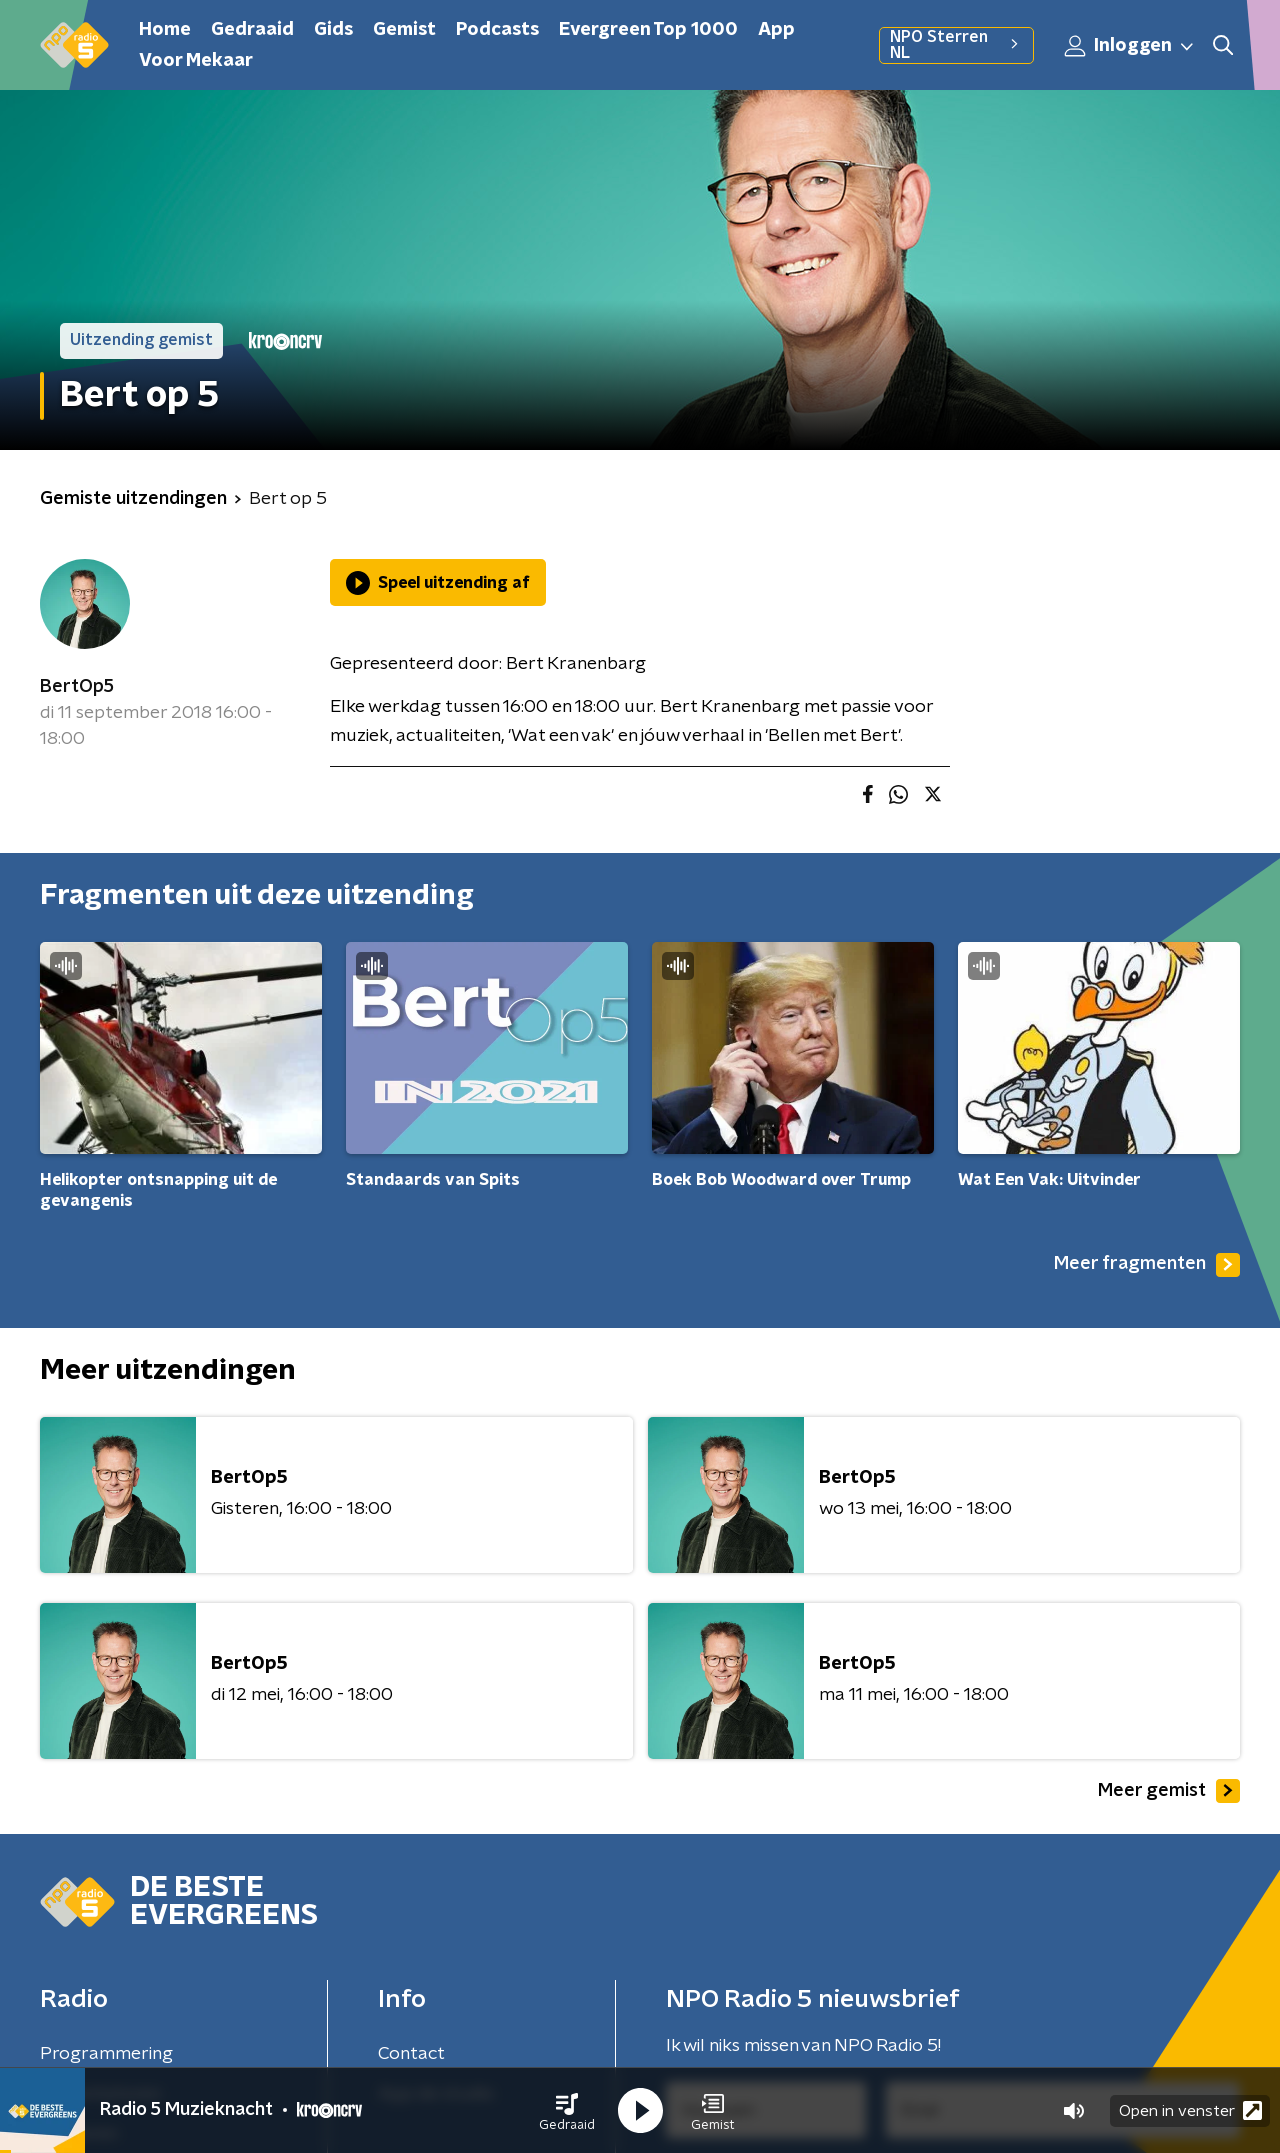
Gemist (404, 30)
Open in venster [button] (1190, 2110)
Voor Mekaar (196, 61)
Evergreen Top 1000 (648, 30)
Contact (411, 2054)
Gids (333, 30)
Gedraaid (252, 30)
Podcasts (497, 30)
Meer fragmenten (1147, 1265)
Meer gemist (1169, 1791)
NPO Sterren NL (956, 45)
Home (165, 30)
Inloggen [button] (1130, 46)
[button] (567, 2111)
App (776, 30)
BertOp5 (77, 687)
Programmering (106, 2054)
